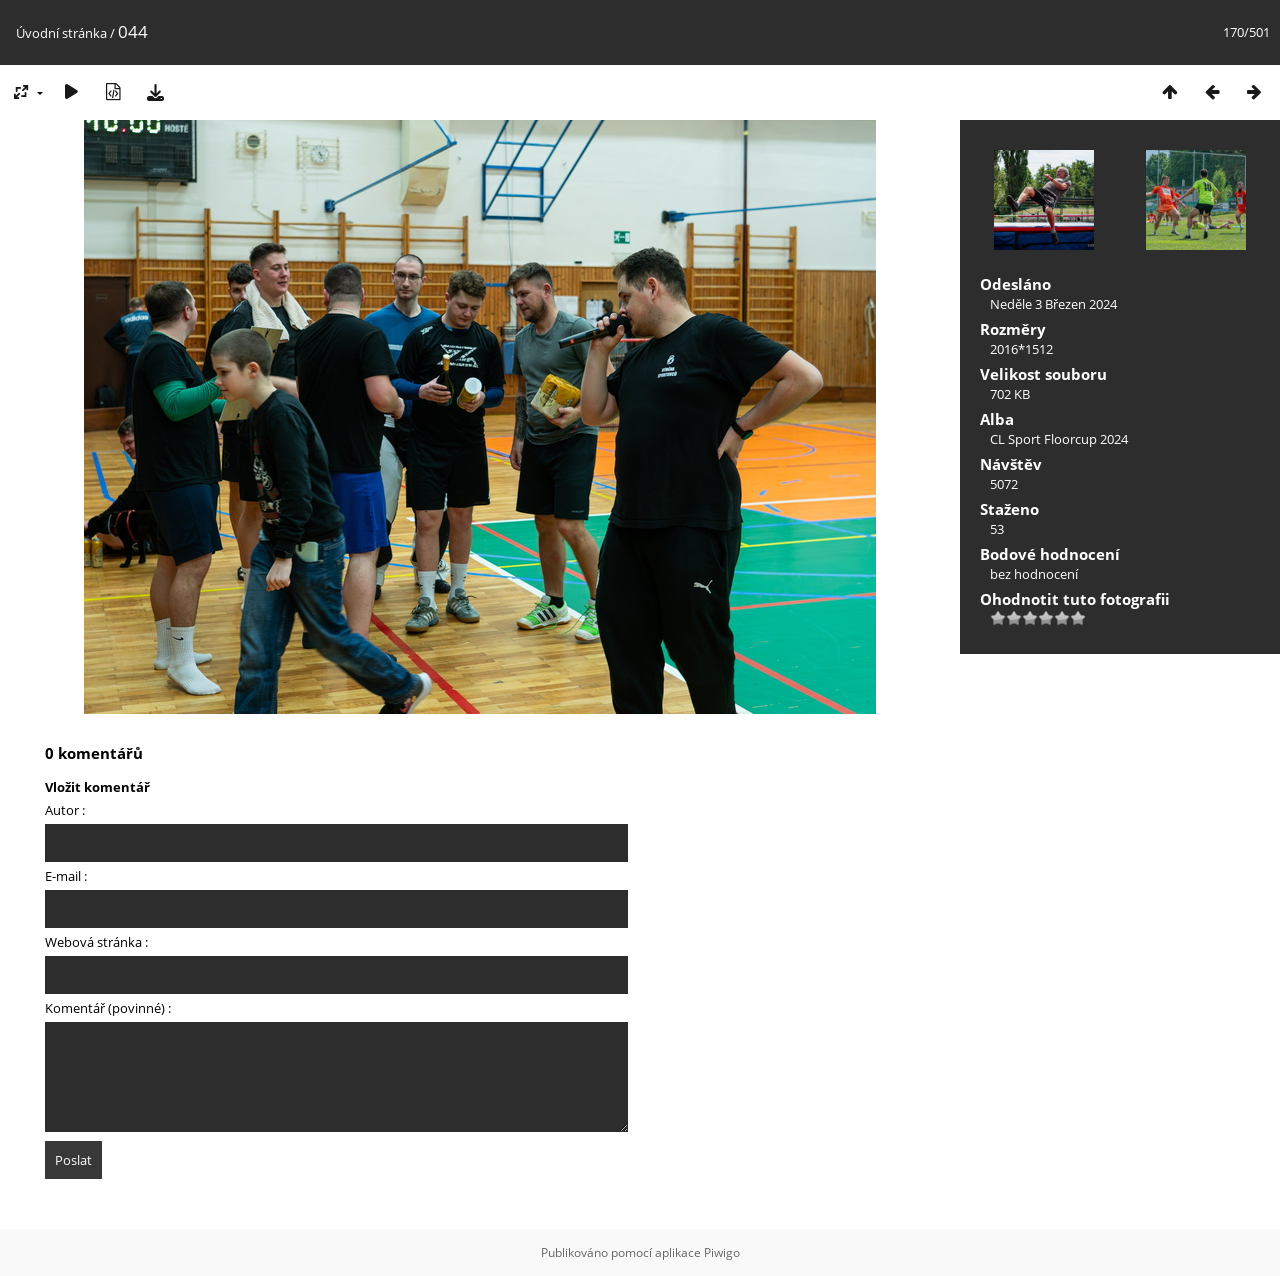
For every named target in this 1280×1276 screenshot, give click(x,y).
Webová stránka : (96, 942)
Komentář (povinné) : (108, 1008)
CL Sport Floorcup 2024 (1059, 439)
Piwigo (722, 1252)
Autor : (65, 810)
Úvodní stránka (61, 33)
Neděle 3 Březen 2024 (1053, 304)
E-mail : (66, 876)
